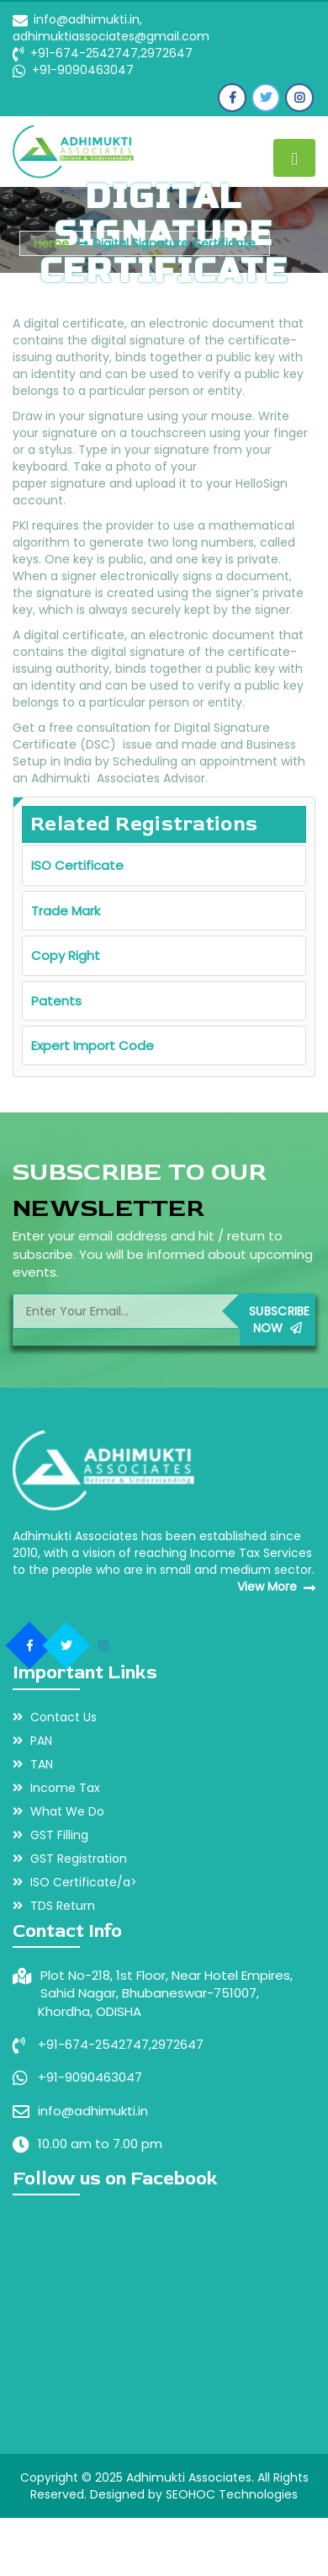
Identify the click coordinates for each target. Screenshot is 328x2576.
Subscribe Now (279, 1319)
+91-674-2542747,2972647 (111, 53)
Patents (56, 1001)
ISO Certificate (77, 865)
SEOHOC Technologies (232, 2494)
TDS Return (54, 1905)
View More (276, 1586)
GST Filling (50, 1835)
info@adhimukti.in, (88, 19)
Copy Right (65, 955)
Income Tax (56, 1787)
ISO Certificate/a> (75, 1882)
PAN (32, 1740)
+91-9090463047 (81, 69)
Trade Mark (65, 911)
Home (51, 243)
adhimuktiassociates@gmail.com (111, 36)
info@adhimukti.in (93, 2111)
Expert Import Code (92, 1045)
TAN (33, 1764)
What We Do (58, 1811)
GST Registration (70, 1858)
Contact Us (55, 1717)
